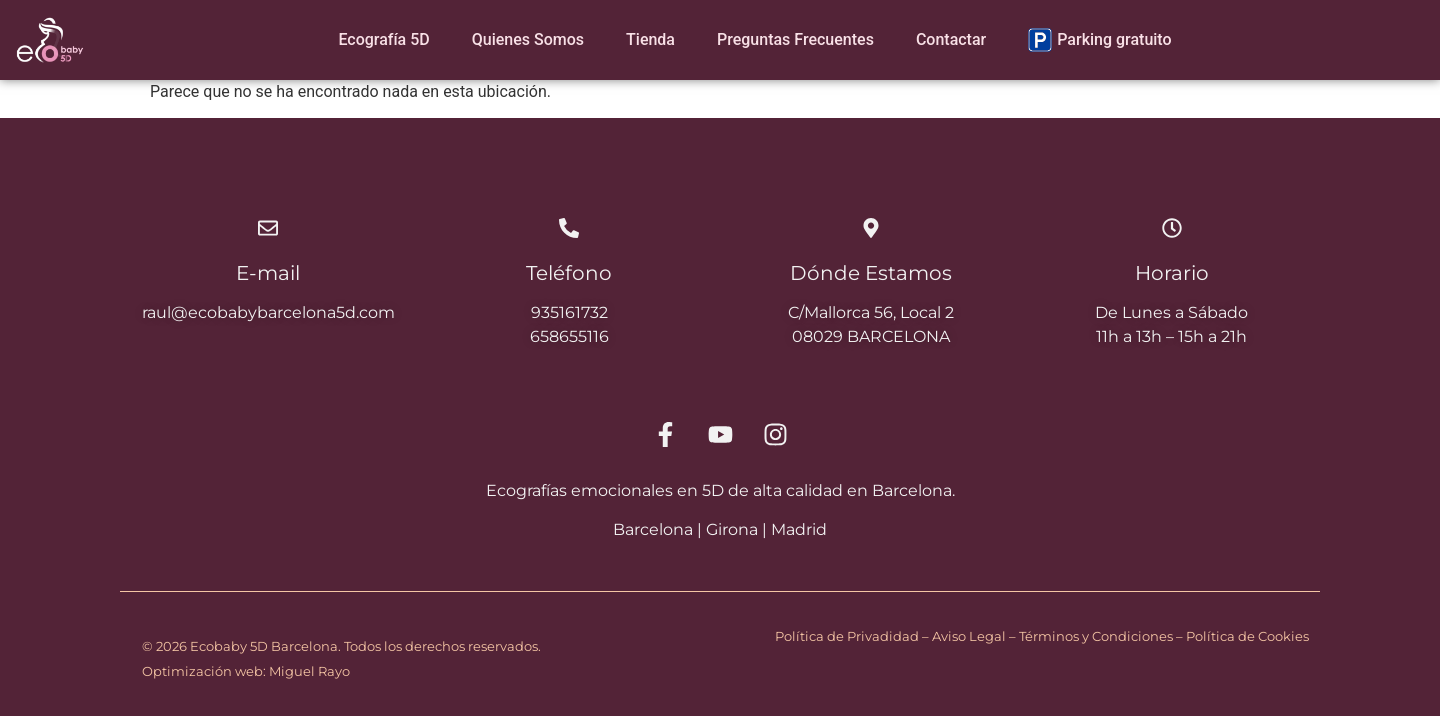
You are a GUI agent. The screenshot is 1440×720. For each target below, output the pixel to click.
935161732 (569, 312)
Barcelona (653, 529)
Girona (732, 529)
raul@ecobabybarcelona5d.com (268, 312)
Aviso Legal (969, 636)
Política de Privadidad (847, 636)
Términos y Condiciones (1096, 636)
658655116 (569, 336)
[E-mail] (268, 228)
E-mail (268, 273)
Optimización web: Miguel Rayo (246, 671)
